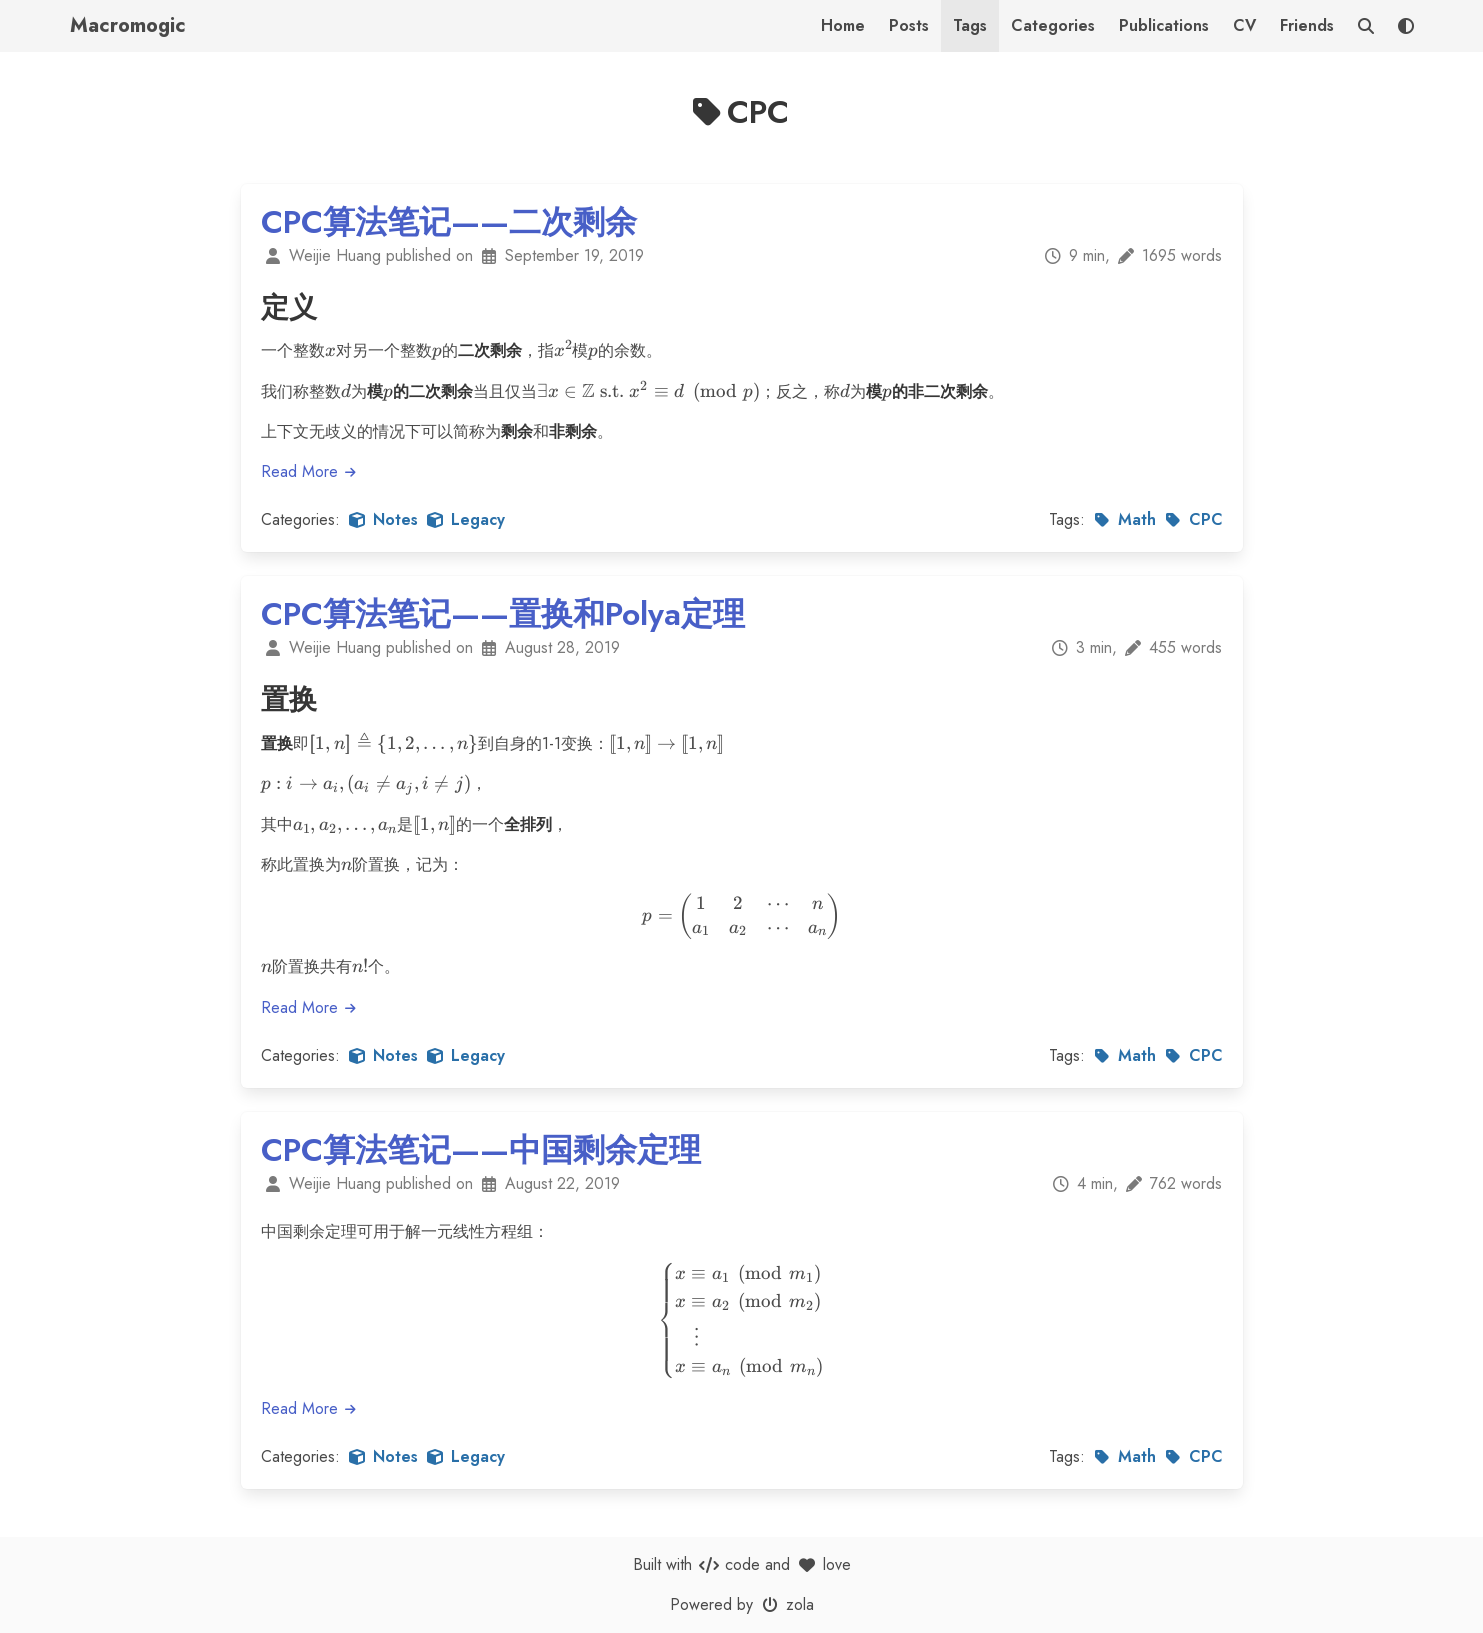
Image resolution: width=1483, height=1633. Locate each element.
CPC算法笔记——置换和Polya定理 (503, 614)
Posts (909, 25)
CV (1244, 25)
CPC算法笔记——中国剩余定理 (481, 1150)
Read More (310, 471)
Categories (1053, 25)
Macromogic (128, 25)
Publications (1164, 25)
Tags (970, 25)
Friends (1307, 25)
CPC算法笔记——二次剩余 (449, 222)
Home (843, 25)
